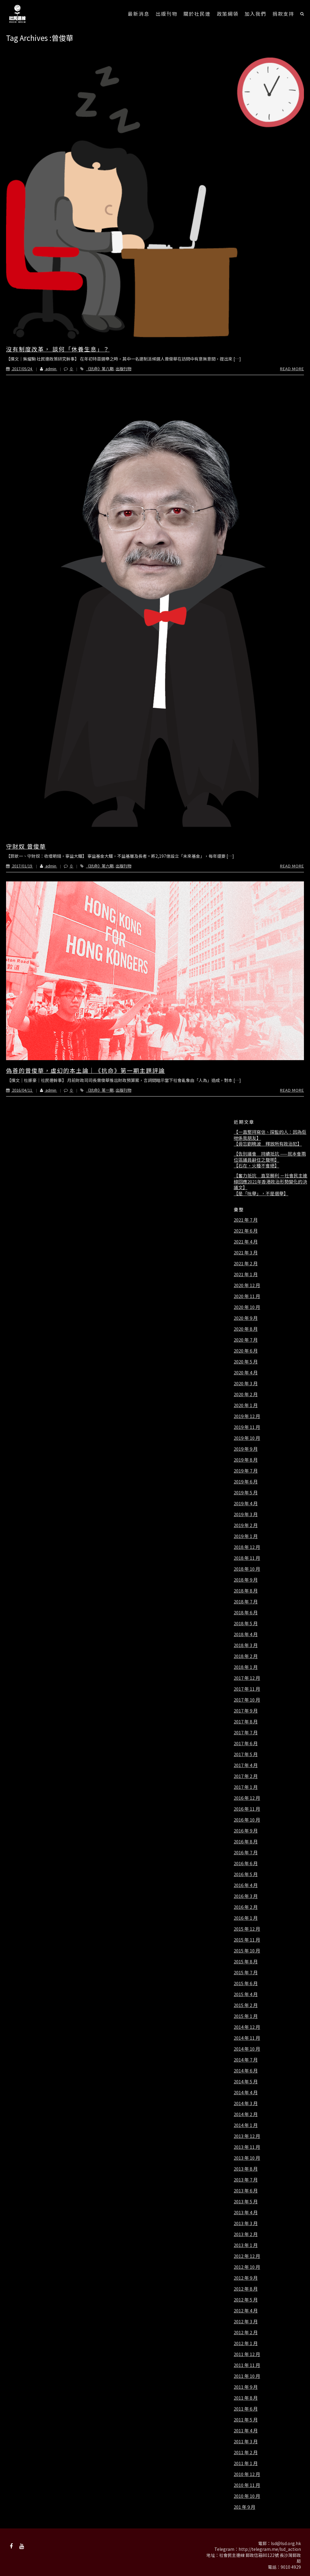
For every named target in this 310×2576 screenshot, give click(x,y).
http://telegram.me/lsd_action (270, 2549)
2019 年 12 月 (247, 1416)
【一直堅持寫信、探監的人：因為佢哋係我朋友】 (270, 1135)
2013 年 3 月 (246, 2223)
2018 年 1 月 (246, 1667)
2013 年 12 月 (247, 2136)
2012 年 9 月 (246, 2278)
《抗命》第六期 (100, 866)
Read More (292, 368)
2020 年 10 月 (247, 1307)
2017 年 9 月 (246, 1711)
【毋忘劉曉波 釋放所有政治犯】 (268, 1144)
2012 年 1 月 (246, 2343)
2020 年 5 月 (246, 1362)
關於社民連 (197, 13)
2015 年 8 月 (246, 1962)
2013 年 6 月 (246, 2191)
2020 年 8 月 (246, 1329)
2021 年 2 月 (246, 1263)
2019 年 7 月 (246, 1471)
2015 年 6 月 (246, 1983)
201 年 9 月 (244, 2507)
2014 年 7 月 (246, 2060)
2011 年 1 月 (246, 2463)
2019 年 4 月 (246, 1503)
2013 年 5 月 (246, 2201)
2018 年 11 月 (247, 1558)
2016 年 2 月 (246, 1907)
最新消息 (139, 13)
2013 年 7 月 (246, 2180)
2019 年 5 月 (246, 1492)
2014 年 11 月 (247, 2038)
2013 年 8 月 (246, 2169)
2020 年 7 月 (246, 1340)
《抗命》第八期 (100, 368)
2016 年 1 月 (246, 1918)
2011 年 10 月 (247, 2376)
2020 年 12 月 (247, 1285)
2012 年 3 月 (246, 2321)
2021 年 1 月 (246, 1274)
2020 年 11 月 (247, 1296)
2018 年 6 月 (246, 1612)
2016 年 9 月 (246, 1831)
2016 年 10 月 (247, 1820)
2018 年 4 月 (246, 1634)
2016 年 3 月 (246, 1896)
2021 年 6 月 (246, 1231)
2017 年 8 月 (246, 1722)
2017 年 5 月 (246, 1754)
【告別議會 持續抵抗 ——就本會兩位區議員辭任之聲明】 (270, 1157)
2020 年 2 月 (246, 1394)
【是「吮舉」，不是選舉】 (261, 1193)
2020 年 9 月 (246, 1318)
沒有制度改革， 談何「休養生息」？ (58, 349)
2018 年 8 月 (246, 1591)
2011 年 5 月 (246, 2420)
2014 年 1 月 (246, 2125)
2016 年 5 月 (246, 1874)
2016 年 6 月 (246, 1863)
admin (45, 368)
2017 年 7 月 (246, 1732)
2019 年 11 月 (247, 1427)
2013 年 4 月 (246, 2212)
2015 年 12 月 (247, 1929)
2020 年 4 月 (246, 1373)
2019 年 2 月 (246, 1525)
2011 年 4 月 (246, 2431)
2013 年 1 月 (246, 2245)
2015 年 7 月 (246, 1972)
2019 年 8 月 (246, 1460)
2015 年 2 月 (246, 2005)
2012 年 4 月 (246, 2311)
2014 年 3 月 (246, 2103)
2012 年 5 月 (246, 2300)
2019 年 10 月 (247, 1438)
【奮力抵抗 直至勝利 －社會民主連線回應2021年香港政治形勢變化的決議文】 (270, 1181)
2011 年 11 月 (247, 2365)
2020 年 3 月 (246, 1383)
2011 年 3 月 (246, 2441)
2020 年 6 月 (246, 1351)
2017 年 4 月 (246, 1765)
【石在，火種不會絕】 (256, 1166)
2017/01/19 (19, 866)
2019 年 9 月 (246, 1449)
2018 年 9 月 (246, 1580)
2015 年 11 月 (247, 1940)
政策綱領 (228, 13)
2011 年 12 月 (247, 2354)
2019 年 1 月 (246, 1536)
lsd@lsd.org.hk (286, 2543)
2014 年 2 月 (246, 2114)
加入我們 (255, 13)
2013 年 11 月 (247, 2147)
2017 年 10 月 (247, 1700)
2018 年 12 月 (247, 1547)
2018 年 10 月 (247, 1569)
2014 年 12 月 (247, 2027)
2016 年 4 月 (246, 1885)
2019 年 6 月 (246, 1482)
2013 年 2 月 (246, 2234)
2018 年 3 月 (246, 1645)
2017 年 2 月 (246, 1776)
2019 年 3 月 (246, 1514)
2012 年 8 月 (246, 2289)
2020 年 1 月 (246, 1405)
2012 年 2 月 (246, 2332)
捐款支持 (283, 13)
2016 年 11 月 (247, 1809)
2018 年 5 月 (246, 1623)
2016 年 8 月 (246, 1842)
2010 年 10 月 (247, 2496)
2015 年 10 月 (247, 1951)
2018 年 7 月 (246, 1602)
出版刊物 (166, 13)
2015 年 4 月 (246, 1994)
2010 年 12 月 (247, 2474)
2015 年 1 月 (246, 2016)
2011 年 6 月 (246, 2409)
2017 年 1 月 (246, 1787)
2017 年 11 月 (247, 1689)
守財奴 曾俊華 (26, 846)
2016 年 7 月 (246, 1852)
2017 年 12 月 (247, 1678)
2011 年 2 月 (246, 2452)
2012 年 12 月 (247, 2256)
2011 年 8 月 (246, 2398)
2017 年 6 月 (246, 1743)
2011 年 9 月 (246, 2387)
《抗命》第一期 (100, 1090)
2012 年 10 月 (247, 2267)
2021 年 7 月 (246, 1220)
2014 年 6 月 (246, 2071)
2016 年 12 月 (247, 1798)
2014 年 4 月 (246, 2092)
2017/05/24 (19, 368)
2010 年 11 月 (247, 2485)
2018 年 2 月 (246, 1656)
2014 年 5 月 (246, 2081)
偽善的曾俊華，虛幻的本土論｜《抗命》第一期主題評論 (85, 1070)
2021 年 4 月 (246, 1242)
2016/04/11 (19, 1090)
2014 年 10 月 (247, 2049)
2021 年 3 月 (246, 1253)
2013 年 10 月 (247, 2158)
